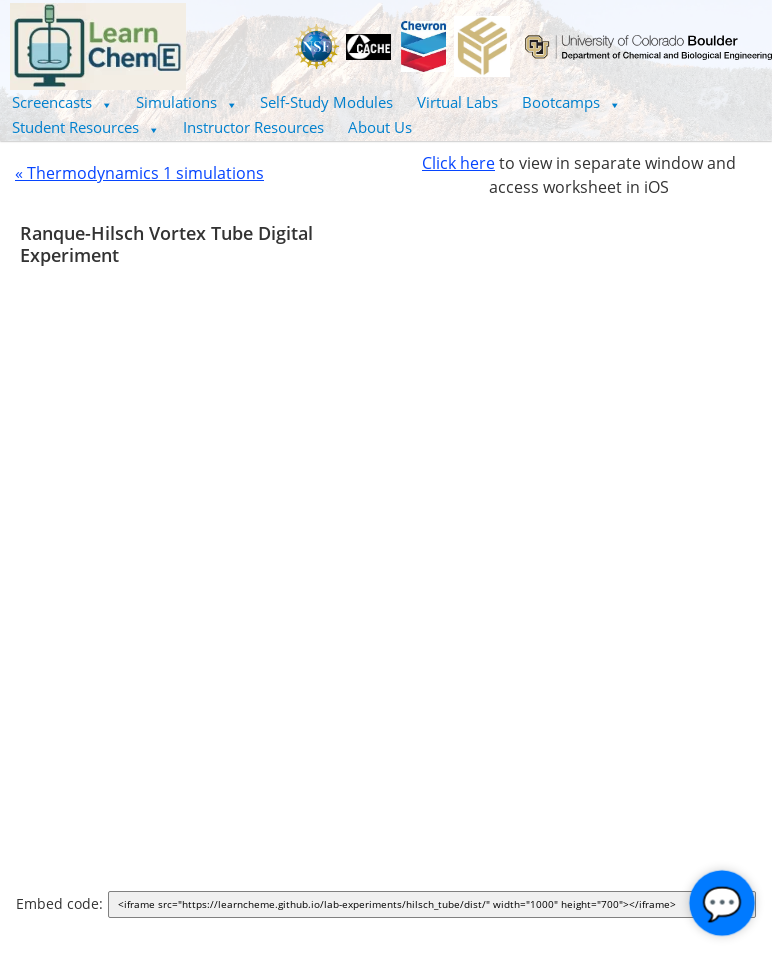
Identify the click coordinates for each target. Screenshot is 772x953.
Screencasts (62, 102)
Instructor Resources (253, 127)
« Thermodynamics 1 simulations (139, 173)
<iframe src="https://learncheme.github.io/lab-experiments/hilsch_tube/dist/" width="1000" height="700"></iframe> (436, 906)
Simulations (186, 102)
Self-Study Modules (326, 102)
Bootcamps (571, 102)
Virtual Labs (457, 102)
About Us (380, 127)
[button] (62, 102)
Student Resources (85, 127)
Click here (458, 163)
